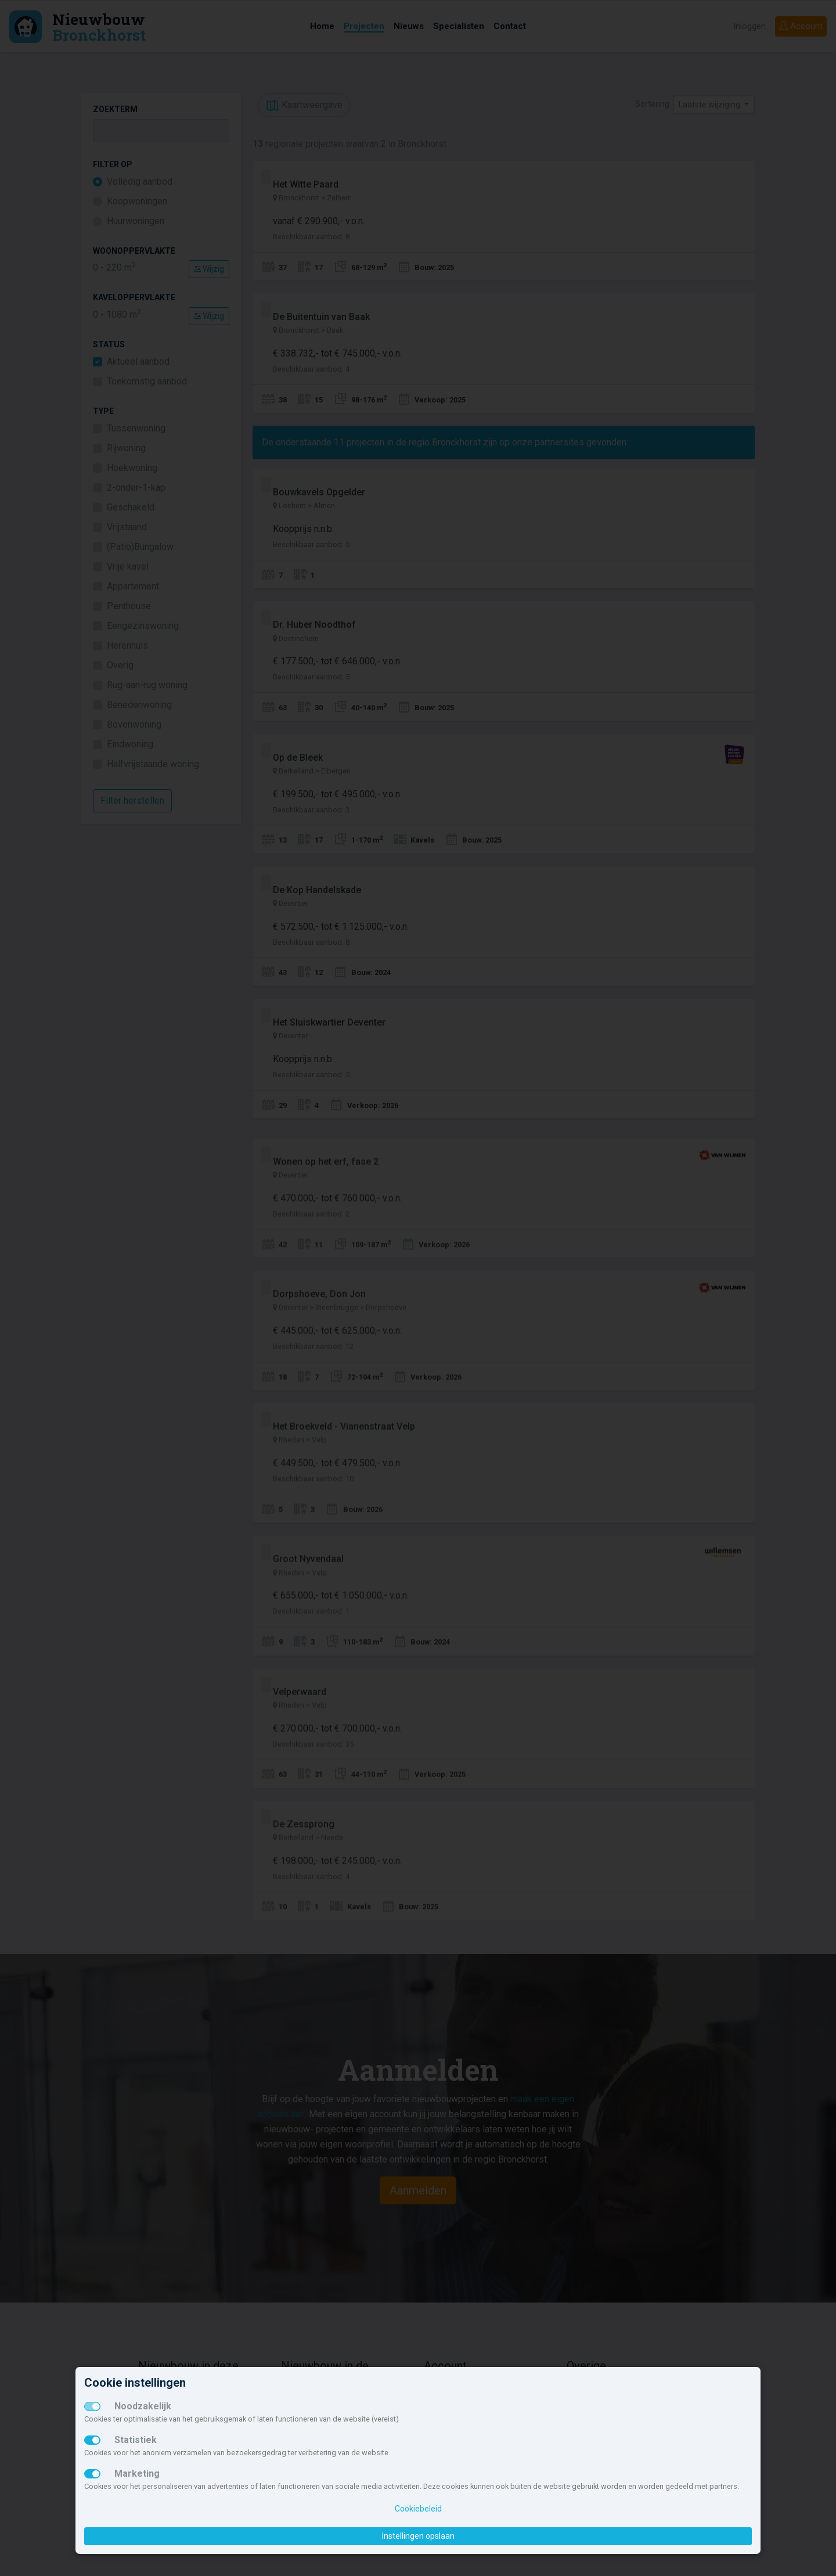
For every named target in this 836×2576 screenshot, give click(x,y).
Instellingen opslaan (418, 2536)
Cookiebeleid (418, 2508)
